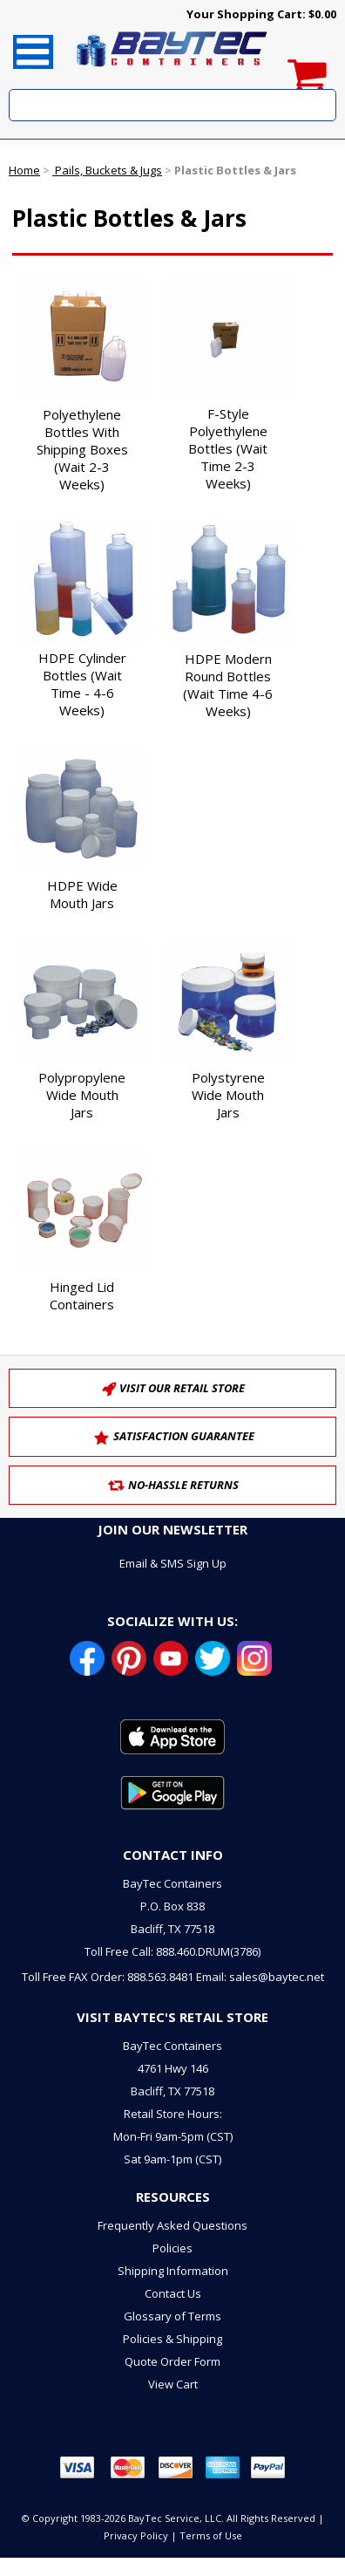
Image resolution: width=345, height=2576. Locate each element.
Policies (172, 2248)
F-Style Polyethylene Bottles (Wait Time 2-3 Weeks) (227, 448)
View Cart (173, 2384)
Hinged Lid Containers (82, 1295)
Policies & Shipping (172, 2339)
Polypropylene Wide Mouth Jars (81, 1095)
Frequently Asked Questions (172, 2225)
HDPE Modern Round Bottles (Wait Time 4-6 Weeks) (228, 685)
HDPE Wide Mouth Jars (82, 894)
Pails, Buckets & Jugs (107, 170)
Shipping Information (173, 2271)
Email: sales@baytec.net (260, 1977)
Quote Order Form (172, 2361)
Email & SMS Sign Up (173, 1563)
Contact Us (173, 2293)
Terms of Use (210, 2535)
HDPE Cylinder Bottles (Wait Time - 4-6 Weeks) (82, 684)
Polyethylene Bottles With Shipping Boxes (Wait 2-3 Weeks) (82, 449)
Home (24, 170)
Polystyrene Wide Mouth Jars (228, 1095)
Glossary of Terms (172, 2316)
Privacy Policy (136, 2535)
